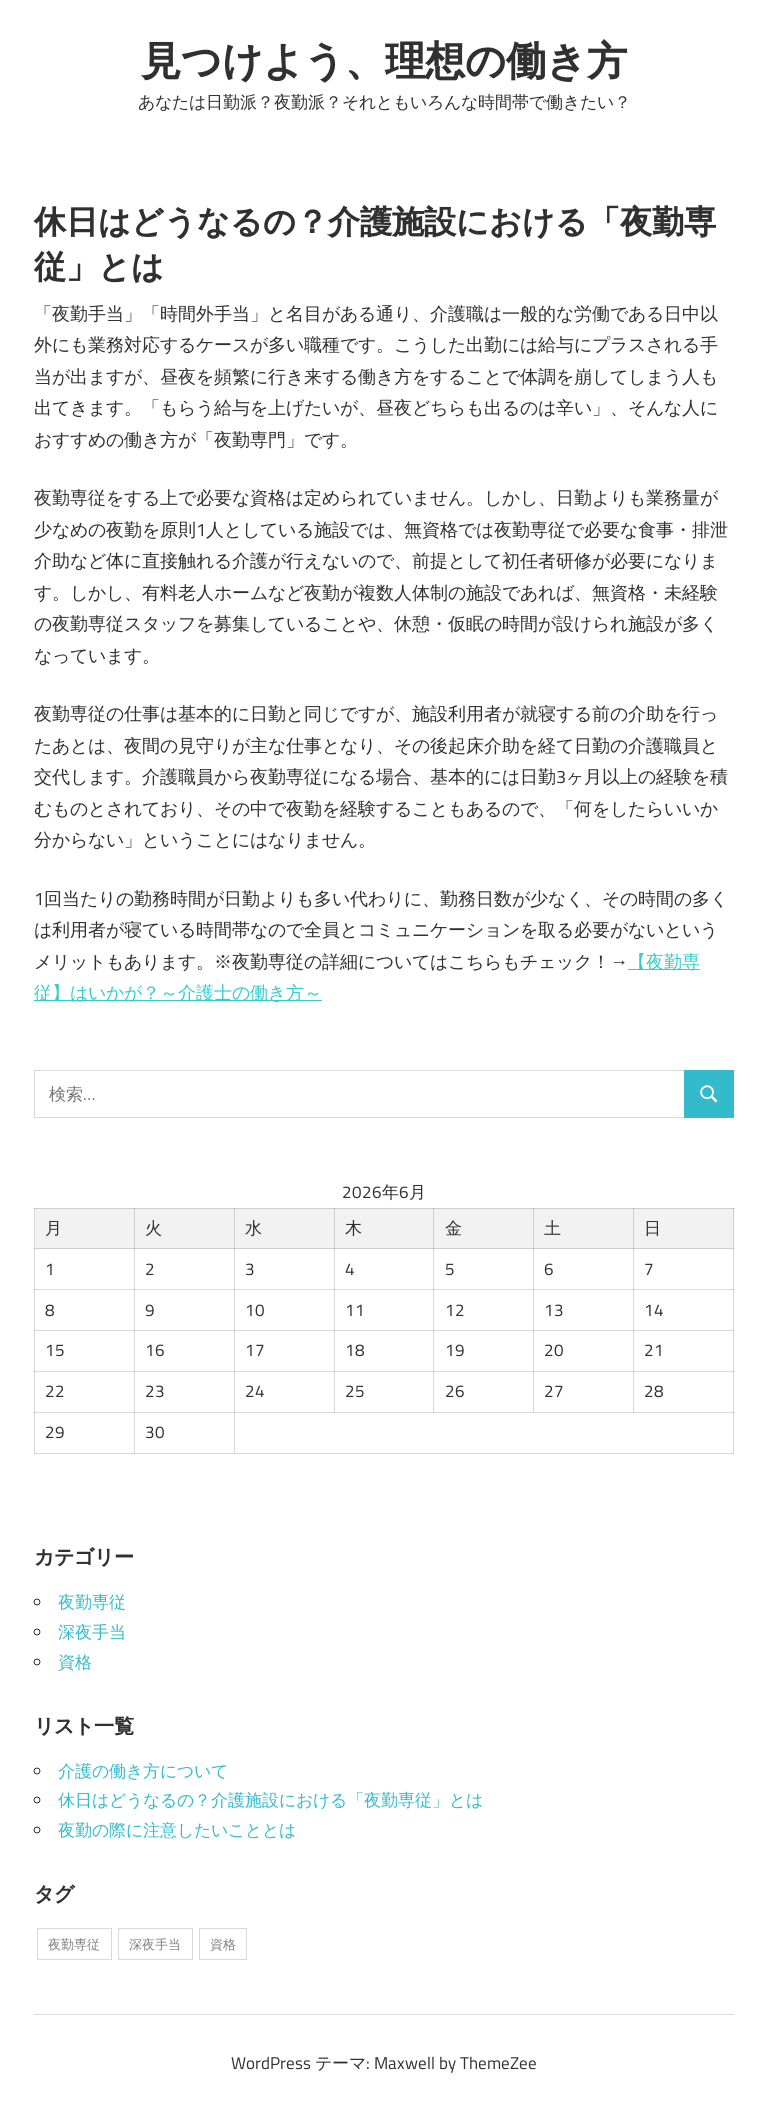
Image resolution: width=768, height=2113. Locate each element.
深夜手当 (92, 1632)
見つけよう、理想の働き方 (384, 60)
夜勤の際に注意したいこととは (177, 1830)
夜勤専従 (92, 1602)
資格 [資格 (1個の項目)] (223, 1944)
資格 (75, 1662)
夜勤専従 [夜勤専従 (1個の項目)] (74, 1944)
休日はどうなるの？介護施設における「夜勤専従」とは (270, 1800)
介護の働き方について (143, 1771)
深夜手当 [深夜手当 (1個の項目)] (155, 1944)
